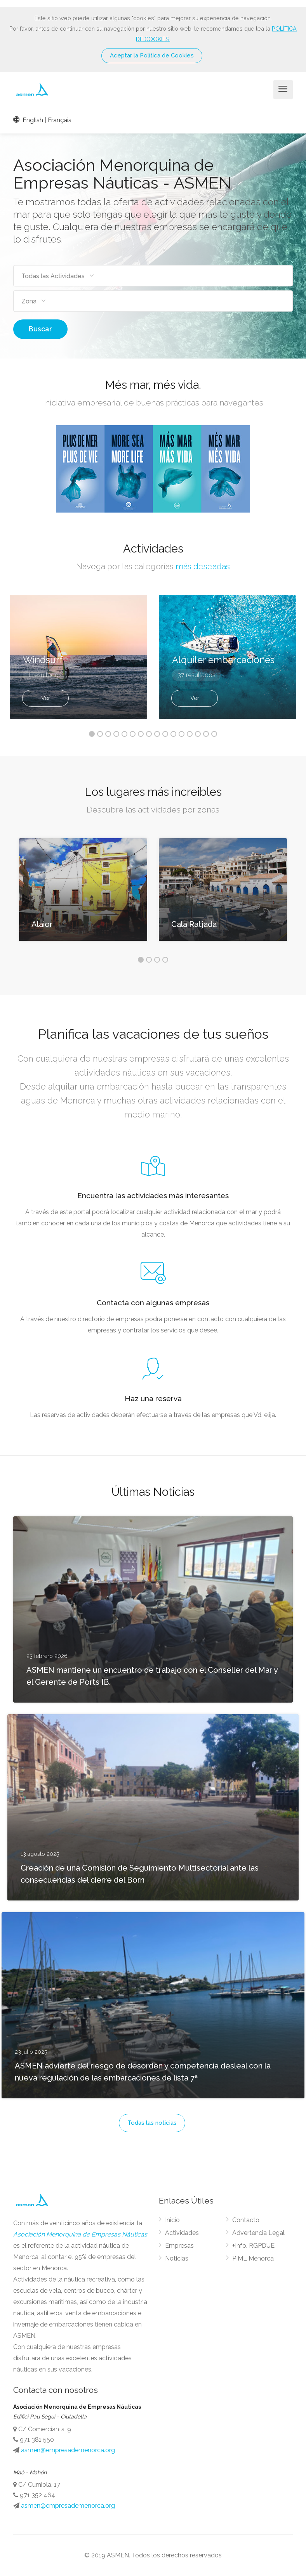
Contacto (245, 2220)
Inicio (172, 2220)
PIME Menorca (253, 2258)
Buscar (40, 329)
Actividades (182, 2232)
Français (59, 120)
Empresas (179, 2245)
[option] (227, 657)
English (28, 120)
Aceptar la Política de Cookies (152, 55)
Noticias (176, 2258)
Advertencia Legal (258, 2232)
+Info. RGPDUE (253, 2245)
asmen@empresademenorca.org (68, 2450)
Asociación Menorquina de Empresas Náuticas (80, 2234)
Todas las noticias (152, 2122)
